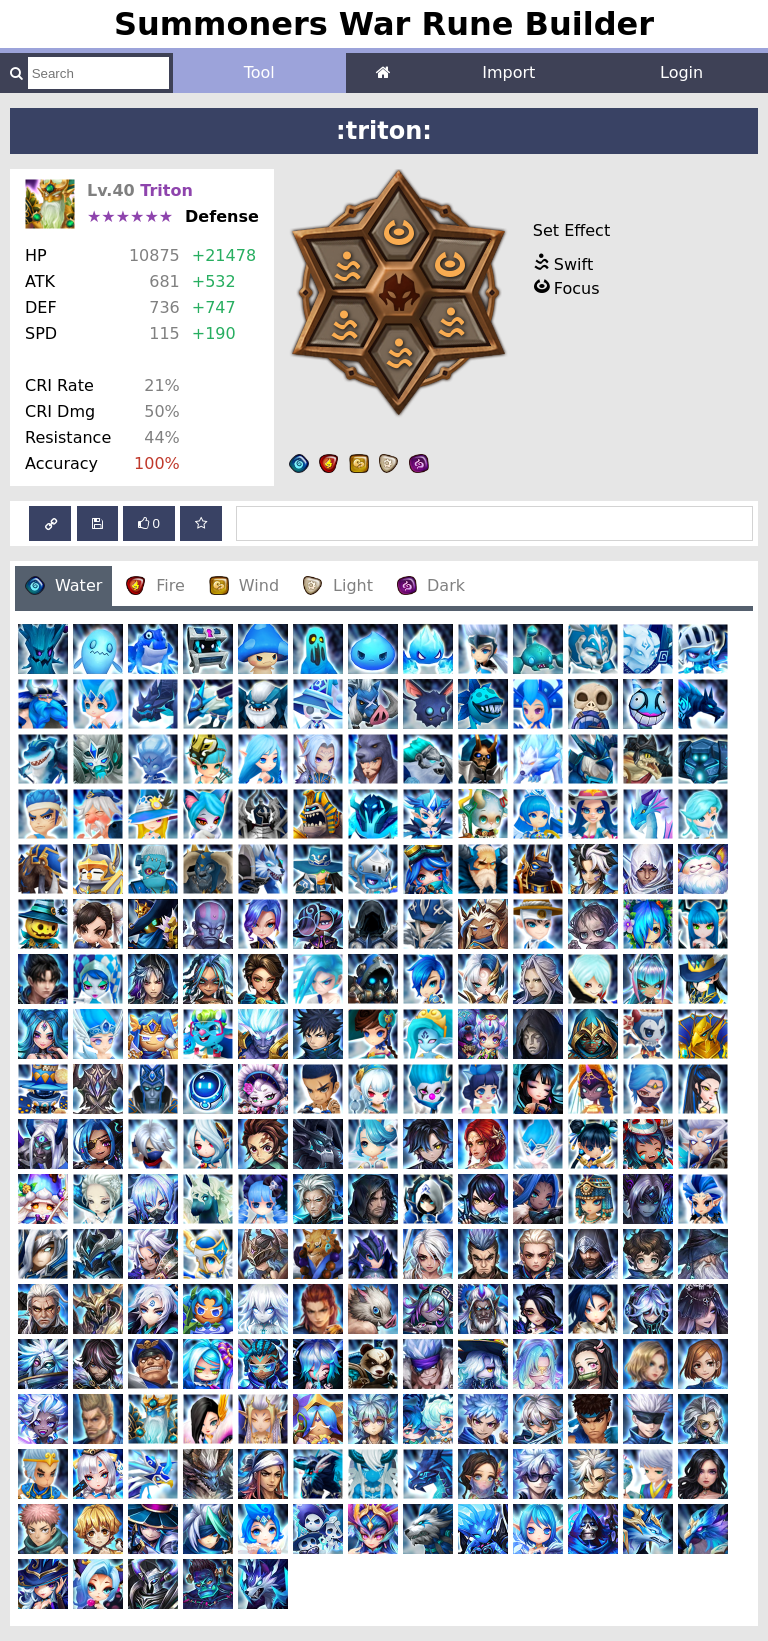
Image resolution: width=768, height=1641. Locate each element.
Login (681, 72)
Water (63, 585)
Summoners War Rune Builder (384, 24)
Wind (244, 585)
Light (338, 585)
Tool (259, 72)
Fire (155, 585)
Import (508, 72)
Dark (431, 585)
